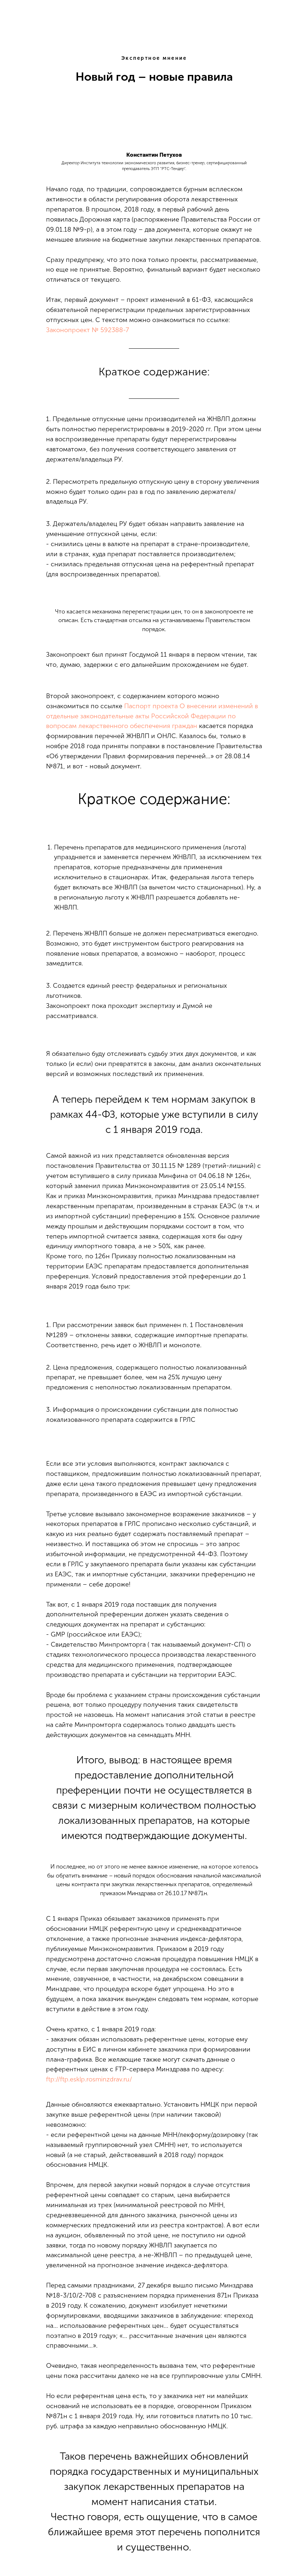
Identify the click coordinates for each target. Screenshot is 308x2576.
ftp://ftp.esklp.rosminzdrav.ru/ (89, 2079)
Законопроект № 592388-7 (87, 330)
